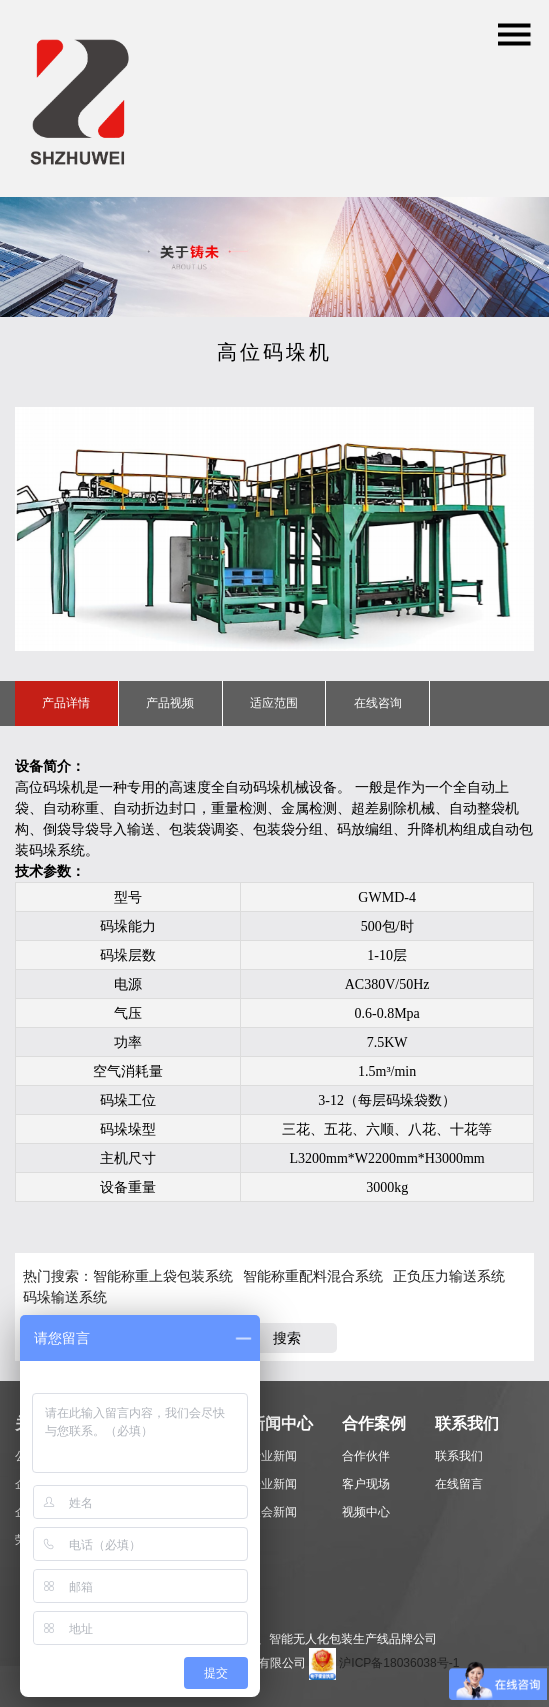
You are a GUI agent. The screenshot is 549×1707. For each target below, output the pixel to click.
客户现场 (366, 1484)
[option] (274, 529)
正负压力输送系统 (449, 1276)
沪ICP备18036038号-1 (399, 1663)
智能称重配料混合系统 (313, 1276)
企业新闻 (273, 1484)
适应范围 (274, 703)
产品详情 (66, 703)
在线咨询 (378, 703)
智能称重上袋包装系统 (163, 1276)
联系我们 (459, 1456)
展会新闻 (273, 1512)
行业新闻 (273, 1456)
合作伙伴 (366, 1456)
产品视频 (170, 703)
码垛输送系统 (65, 1297)
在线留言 (459, 1484)
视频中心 (366, 1512)
